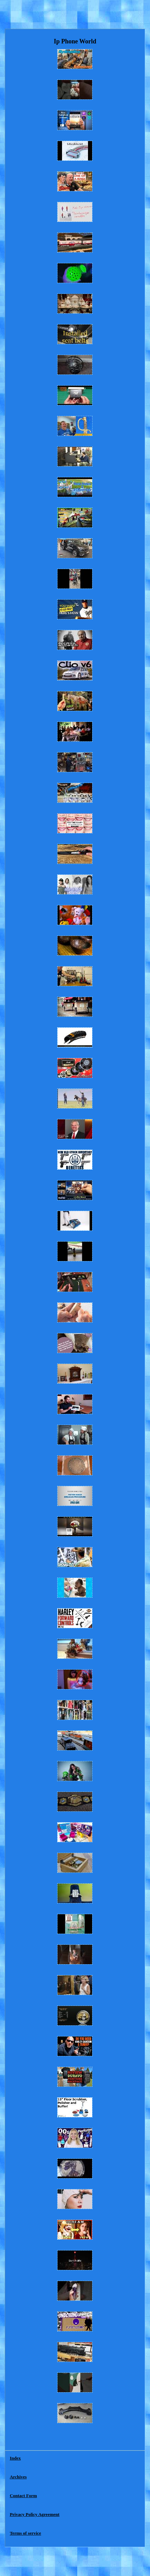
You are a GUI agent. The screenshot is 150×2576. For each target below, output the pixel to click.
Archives (18, 2476)
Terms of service (25, 2533)
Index (15, 2458)
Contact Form (23, 2495)
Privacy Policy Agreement (34, 2514)
